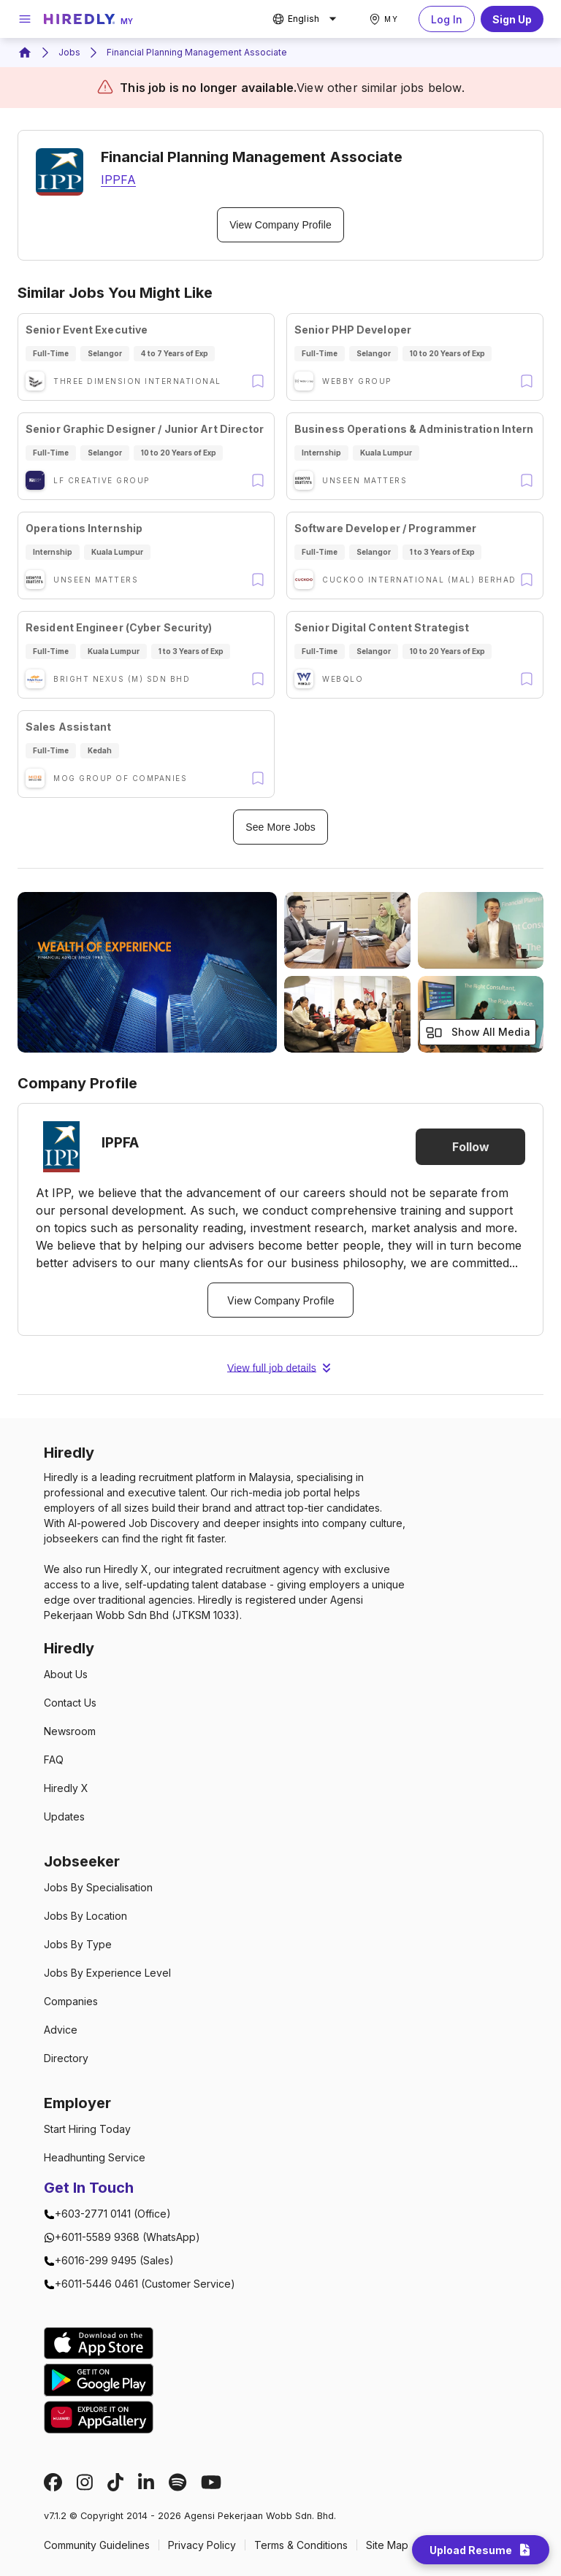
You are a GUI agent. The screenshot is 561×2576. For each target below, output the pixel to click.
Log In (446, 19)
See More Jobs (280, 827)
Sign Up (512, 19)
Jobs (69, 52)
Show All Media (477, 1032)
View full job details (280, 1368)
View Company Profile (280, 225)
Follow (470, 1147)
